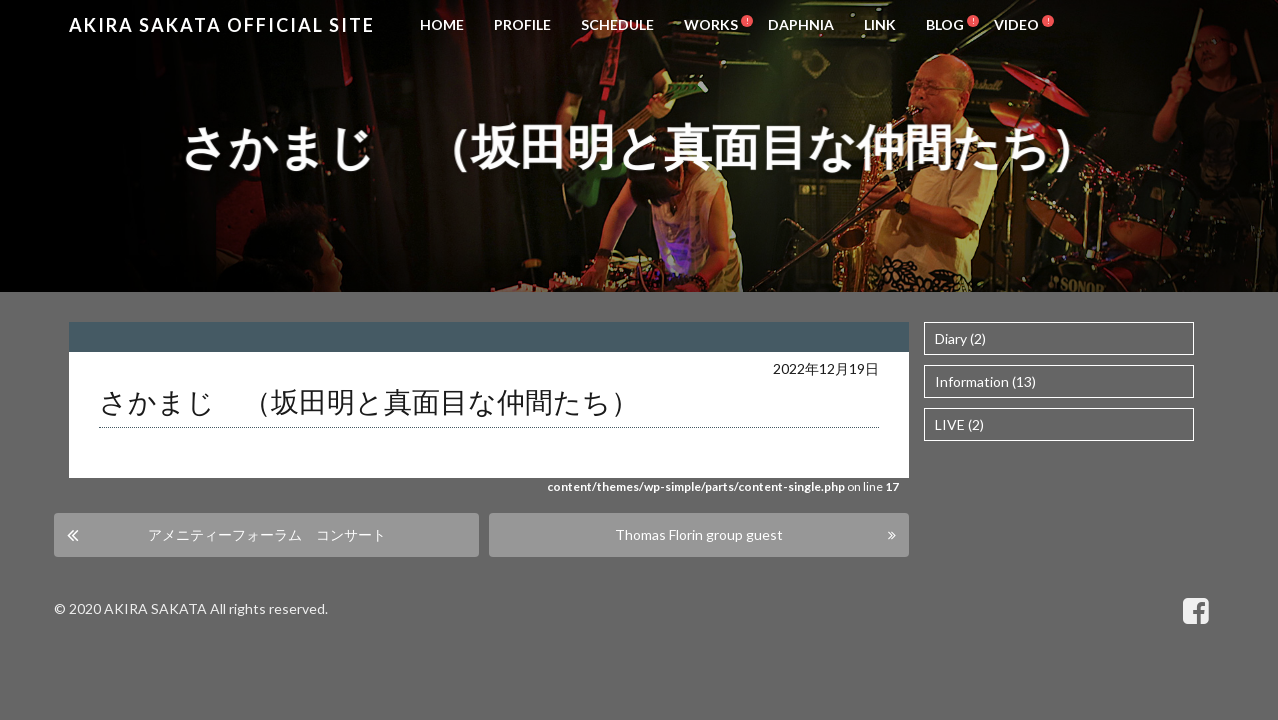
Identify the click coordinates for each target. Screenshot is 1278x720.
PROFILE (522, 24)
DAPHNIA (801, 24)
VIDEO (1016, 24)
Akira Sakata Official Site (222, 25)
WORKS (711, 24)
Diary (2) (960, 338)
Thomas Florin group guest (699, 534)
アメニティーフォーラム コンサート (267, 534)
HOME (442, 24)
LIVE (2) (959, 424)
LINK (880, 24)
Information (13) (985, 381)
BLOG (945, 24)
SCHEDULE (617, 24)
